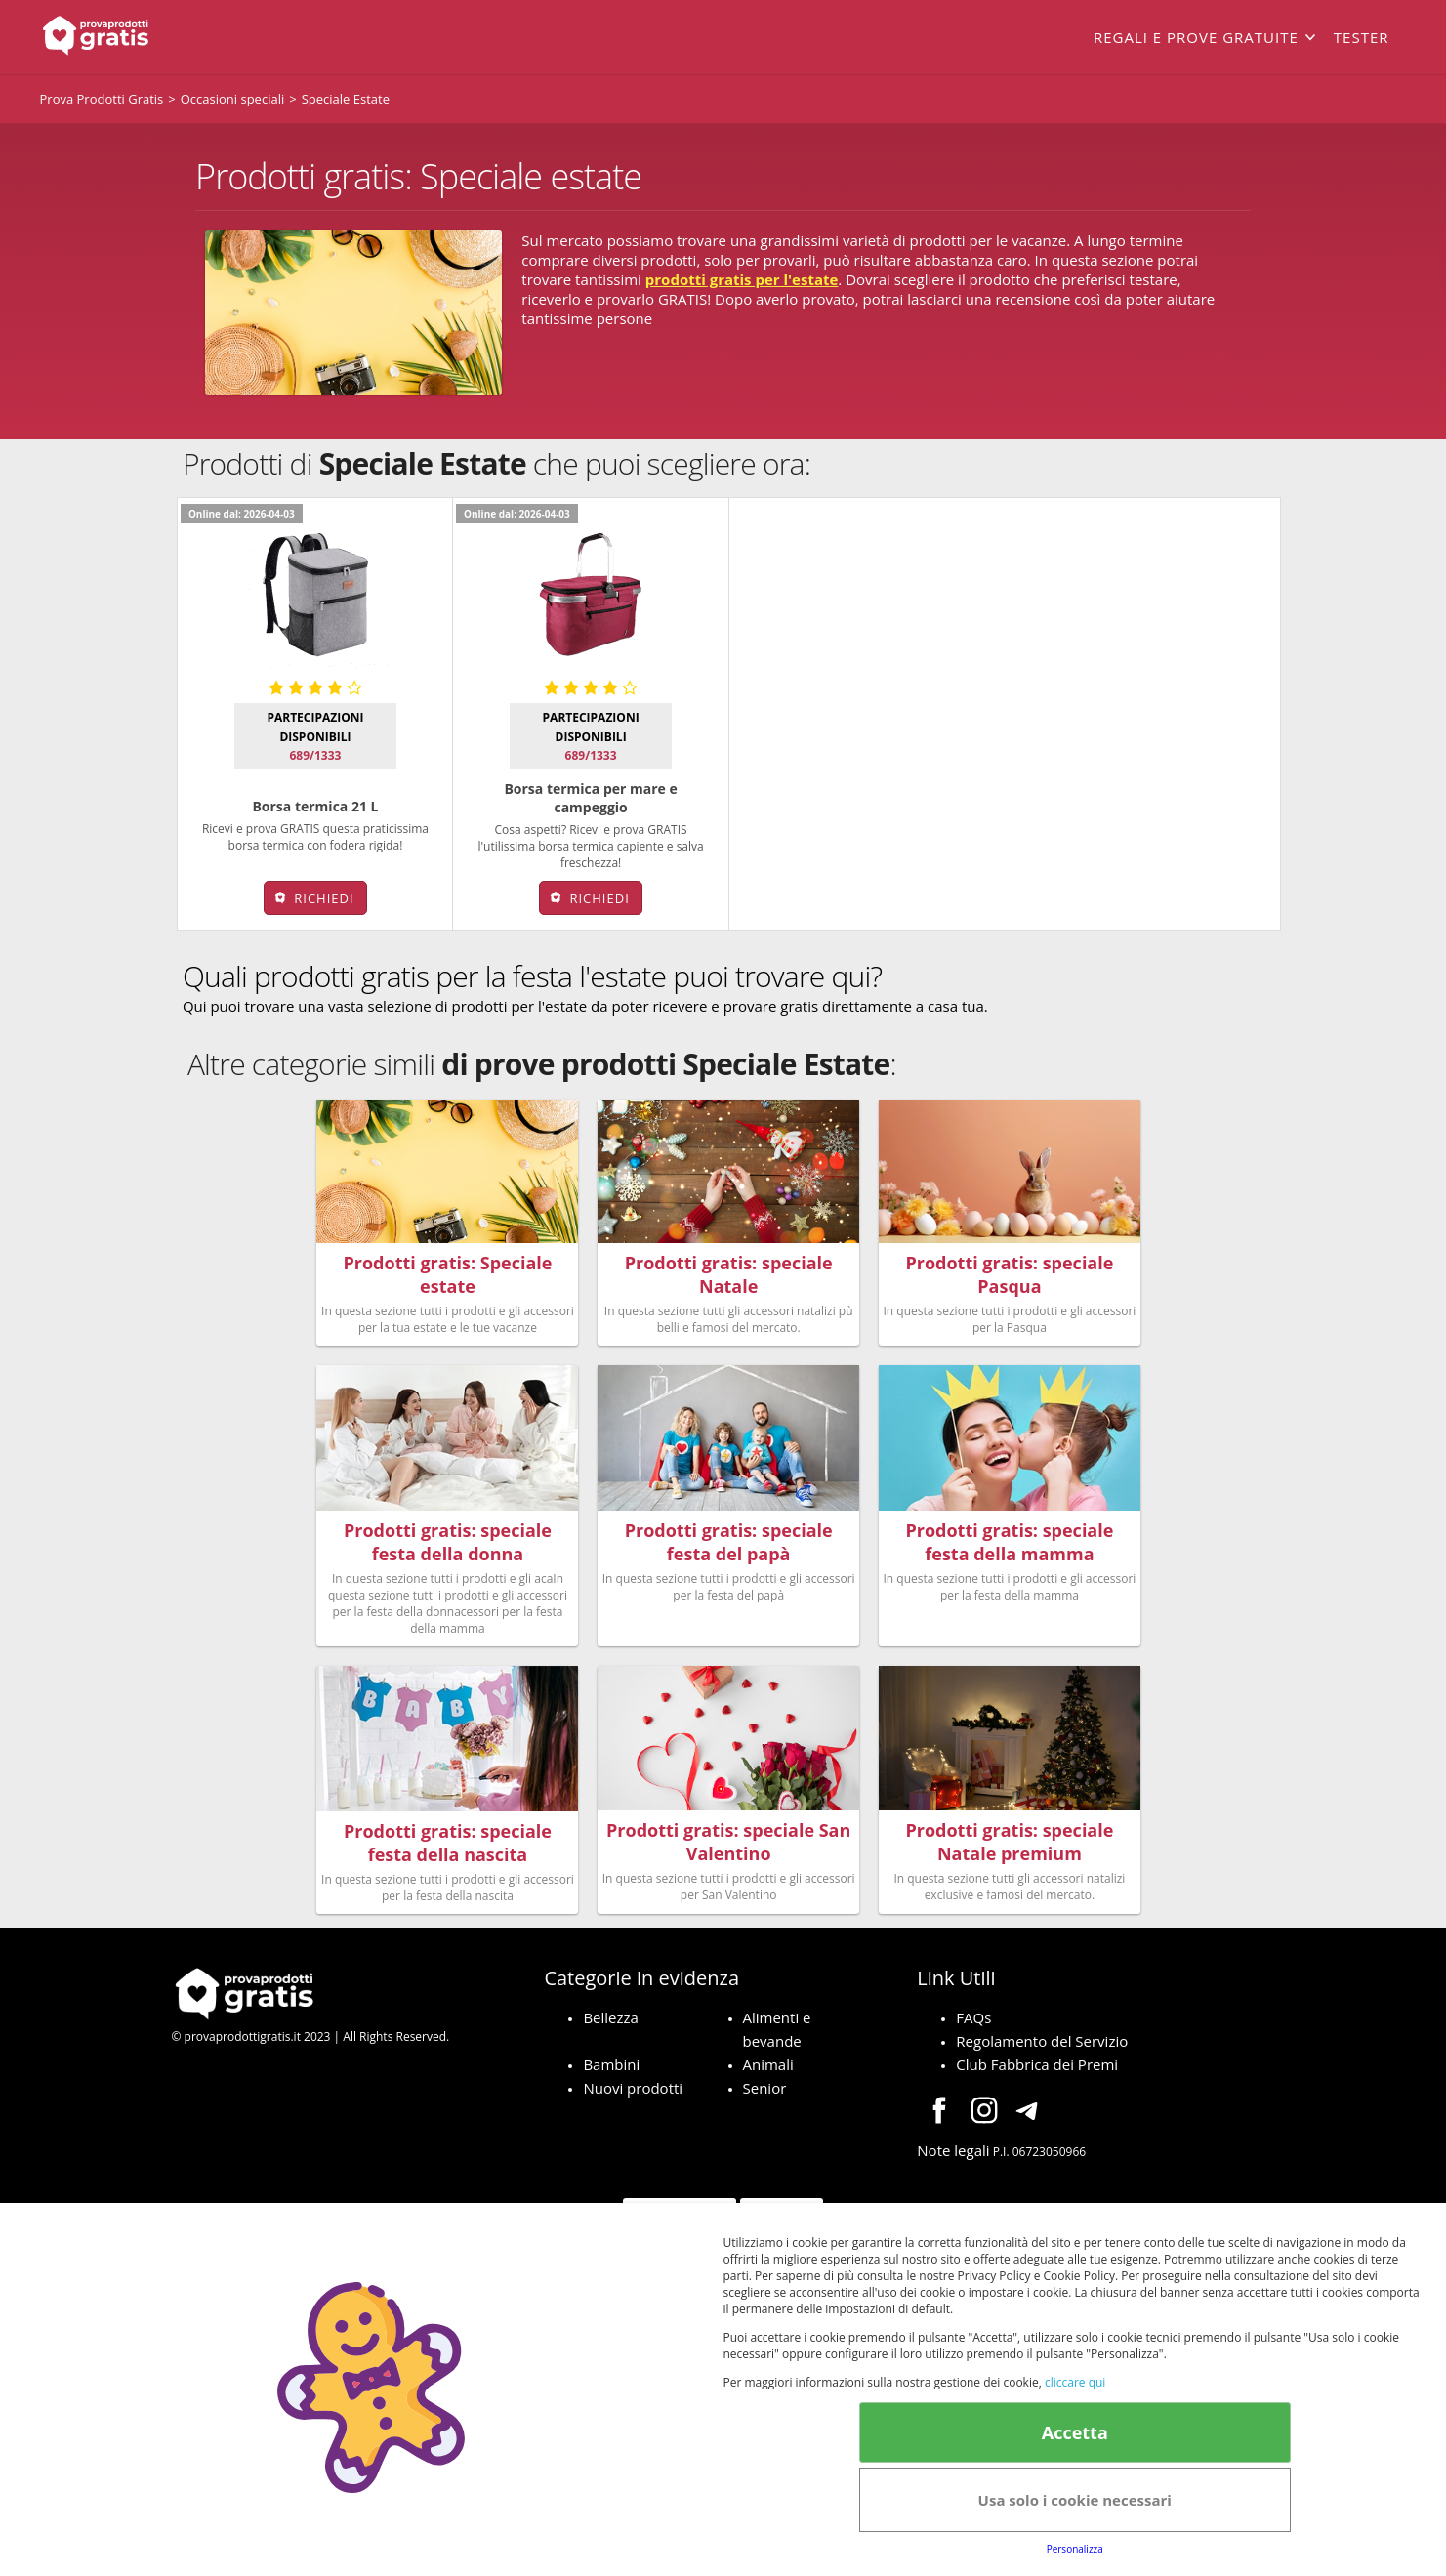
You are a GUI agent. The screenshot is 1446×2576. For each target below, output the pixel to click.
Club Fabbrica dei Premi (1037, 2051)
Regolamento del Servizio (1042, 2028)
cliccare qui (1075, 2382)
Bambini (611, 2051)
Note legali (953, 2137)
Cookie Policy (781, 2197)
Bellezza (611, 2005)
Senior (765, 2075)
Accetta (1075, 2432)
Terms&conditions (679, 2197)
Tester (1361, 37)
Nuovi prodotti (632, 2075)
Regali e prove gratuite (1196, 37)
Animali (768, 2051)
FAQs (973, 2005)
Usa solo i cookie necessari (1075, 2500)
